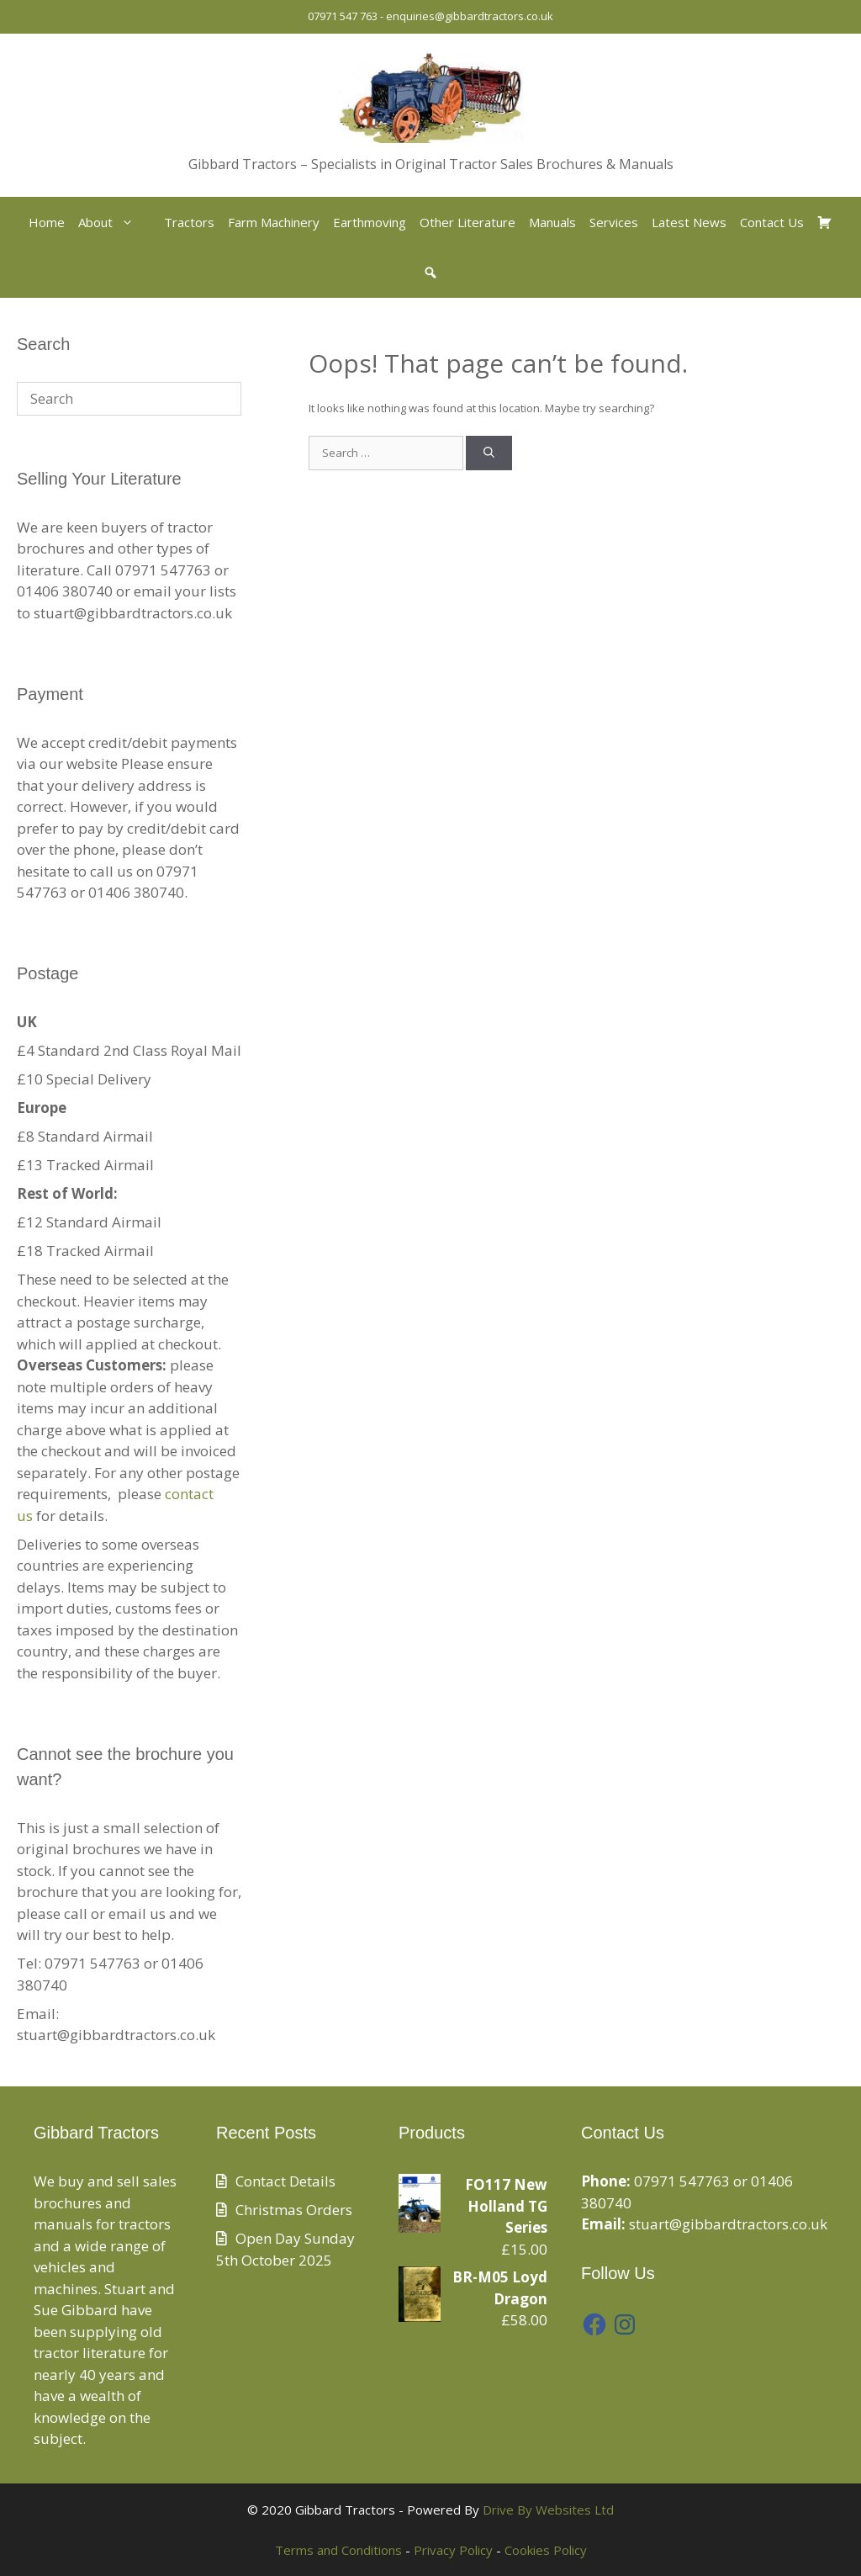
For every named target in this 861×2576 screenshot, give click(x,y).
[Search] (489, 453)
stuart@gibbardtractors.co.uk (728, 2224)
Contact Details (285, 2181)
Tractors (189, 222)
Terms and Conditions (338, 2550)
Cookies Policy (545, 2550)
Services (613, 222)
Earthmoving (369, 222)
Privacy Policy (453, 2550)
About (114, 222)
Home (47, 222)
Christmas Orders (293, 2209)
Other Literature (467, 222)
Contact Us (772, 222)
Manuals (552, 222)
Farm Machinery (274, 222)
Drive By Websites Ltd (548, 2509)
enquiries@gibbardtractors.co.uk (469, 16)
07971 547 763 (343, 16)
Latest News (689, 222)
